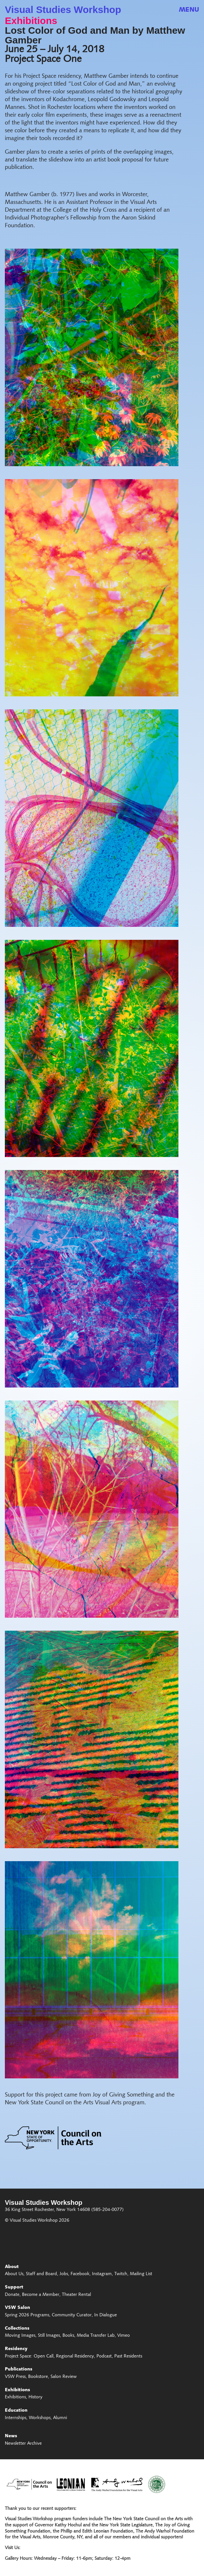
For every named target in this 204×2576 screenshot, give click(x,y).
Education (16, 2410)
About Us (14, 2274)
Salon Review (64, 2377)
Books (68, 2336)
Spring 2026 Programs (27, 2315)
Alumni (60, 2418)
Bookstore (38, 2377)
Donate (12, 2295)
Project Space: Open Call (29, 2356)
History (35, 2397)
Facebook (80, 2274)
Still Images (49, 2336)
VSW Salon (17, 2308)
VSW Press (15, 2377)
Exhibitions (31, 21)
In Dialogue (105, 2315)
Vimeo (123, 2336)
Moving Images (20, 2336)
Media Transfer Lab (96, 2336)
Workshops (40, 2418)
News (11, 2436)
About (12, 2267)
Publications (18, 2369)
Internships (15, 2418)
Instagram (102, 2274)
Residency (16, 2349)
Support (14, 2287)
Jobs (64, 2274)
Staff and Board (41, 2274)
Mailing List (141, 2274)
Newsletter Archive (23, 2443)
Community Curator (72, 2315)
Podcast (104, 2356)
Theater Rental (76, 2295)
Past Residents (128, 2356)
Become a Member (40, 2295)
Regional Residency (75, 2356)
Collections (17, 2328)
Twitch (120, 2274)
